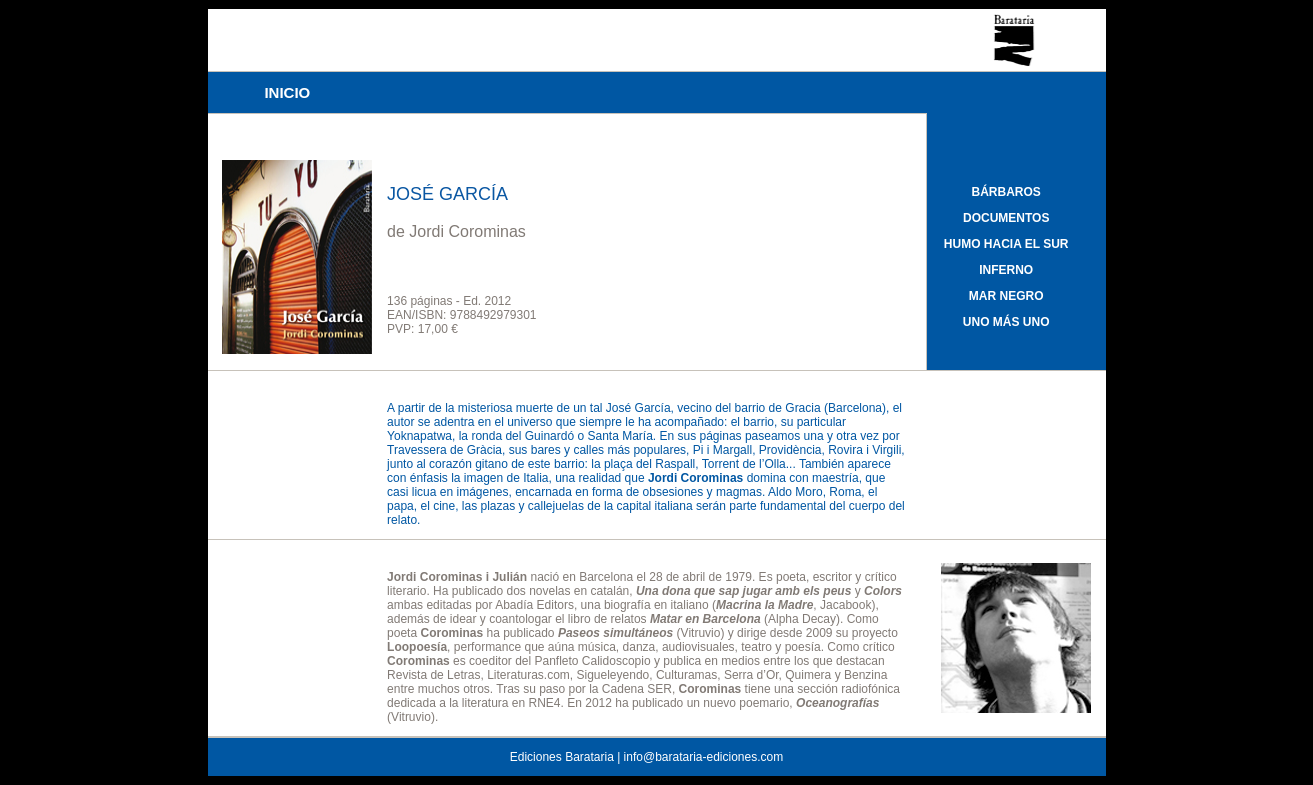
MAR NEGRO (1006, 296)
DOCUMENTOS (1006, 218)
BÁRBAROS (1006, 192)
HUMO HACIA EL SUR (1006, 244)
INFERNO (1006, 270)
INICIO (287, 92)
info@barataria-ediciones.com (704, 757)
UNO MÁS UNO (1006, 322)
